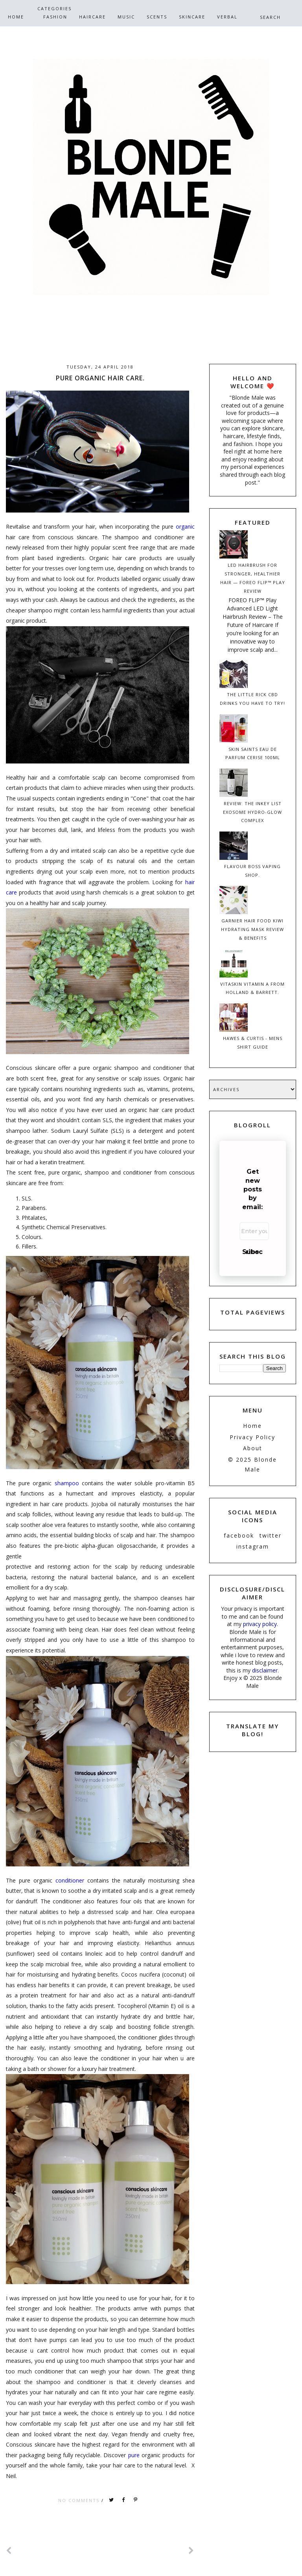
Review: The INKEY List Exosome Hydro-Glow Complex (252, 812)
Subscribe (252, 1252)
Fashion (55, 17)
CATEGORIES (54, 8)
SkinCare (192, 17)
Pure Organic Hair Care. (100, 378)
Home (16, 17)
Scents (157, 17)
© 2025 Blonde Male (252, 1464)
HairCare (92, 17)
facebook (239, 1535)
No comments (79, 2500)
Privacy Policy (252, 1437)
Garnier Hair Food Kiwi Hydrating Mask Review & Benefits (252, 929)
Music (126, 17)
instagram (252, 1546)
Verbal (227, 17)
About (252, 1448)
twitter (271, 1535)
